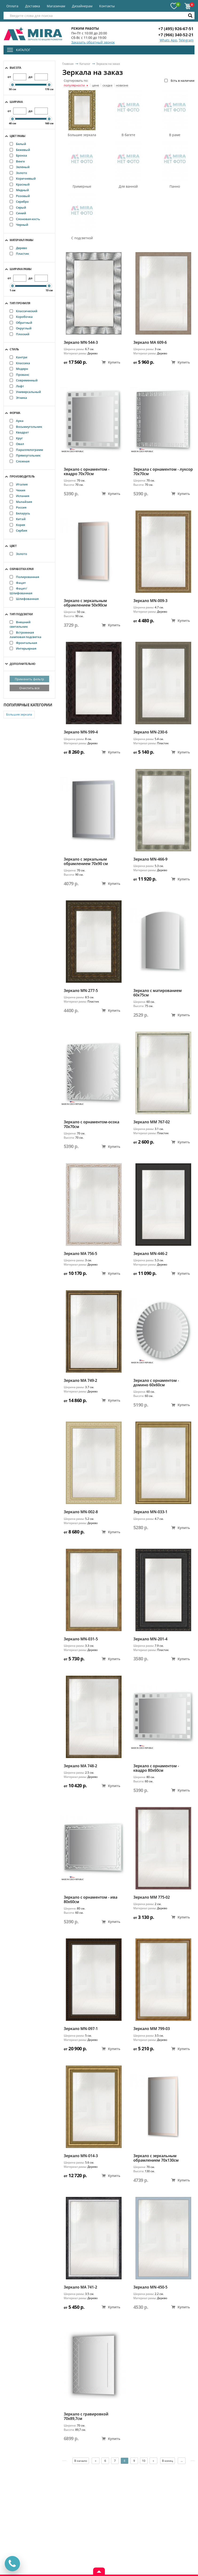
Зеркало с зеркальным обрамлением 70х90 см (86, 861)
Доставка (32, 6)
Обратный (21, 322)
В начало (80, 2461)
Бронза (18, 155)
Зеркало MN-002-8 (81, 1512)
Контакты (107, 6)
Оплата (12, 6)
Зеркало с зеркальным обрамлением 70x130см (156, 2158)
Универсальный (25, 392)
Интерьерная (23, 648)
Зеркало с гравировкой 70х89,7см (86, 2416)
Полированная (24, 577)
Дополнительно (23, 664)
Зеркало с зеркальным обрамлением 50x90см (85, 603)
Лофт (17, 386)
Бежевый (20, 150)
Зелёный (20, 167)
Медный (19, 190)
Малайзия (21, 502)
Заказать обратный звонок (93, 42)
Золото (18, 173)
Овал (17, 444)
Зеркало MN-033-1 (150, 1512)
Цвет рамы (17, 136)
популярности (76, 85)
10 (143, 2461)
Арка (17, 421)
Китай (18, 519)
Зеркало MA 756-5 (80, 1253)
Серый (18, 207)
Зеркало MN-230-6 (150, 732)
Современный (24, 380)
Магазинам (56, 6)
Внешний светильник (20, 624)
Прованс (19, 374)
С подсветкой (82, 238)
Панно (175, 186)
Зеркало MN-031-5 (81, 1639)
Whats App (168, 40)
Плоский (19, 334)
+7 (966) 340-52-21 (176, 34)
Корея (17, 525)
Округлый (21, 328)
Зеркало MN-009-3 (150, 601)
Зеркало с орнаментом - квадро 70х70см (86, 471)
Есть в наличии (179, 80)
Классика (20, 363)
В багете (128, 135)
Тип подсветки (21, 614)
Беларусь (20, 513)
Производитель (22, 476)
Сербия (18, 530)
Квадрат (19, 432)
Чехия (17, 490)
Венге (17, 161)
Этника (18, 398)
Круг (16, 438)
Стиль (14, 349)
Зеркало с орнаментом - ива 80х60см (90, 1899)
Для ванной (128, 186)
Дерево (18, 248)
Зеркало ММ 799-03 (151, 2028)
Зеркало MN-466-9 (150, 859)
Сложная (19, 461)
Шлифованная (24, 599)
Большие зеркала (19, 714)
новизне (122, 85)
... (182, 2461)
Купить (111, 362)
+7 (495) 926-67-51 (176, 28)
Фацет (18, 583)
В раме (174, 135)
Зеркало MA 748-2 (80, 1766)
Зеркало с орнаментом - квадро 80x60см (156, 1768)
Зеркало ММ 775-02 (151, 1897)
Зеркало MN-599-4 (81, 732)
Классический (23, 311)
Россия (18, 507)
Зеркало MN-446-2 (150, 1253)
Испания (19, 496)
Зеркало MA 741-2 (80, 2287)
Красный (20, 184)
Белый (18, 144)
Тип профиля (20, 303)
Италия (19, 484)
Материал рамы (21, 240)
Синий (18, 213)
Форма (15, 413)
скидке (107, 85)
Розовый (20, 196)
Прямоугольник (25, 455)
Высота (15, 68)
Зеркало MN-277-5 (81, 990)
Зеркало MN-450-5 (150, 2287)
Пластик (19, 253)
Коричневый (23, 178)
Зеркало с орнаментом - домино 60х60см (156, 1382)
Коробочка (21, 317)
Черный (19, 224)
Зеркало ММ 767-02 (151, 1122)
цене (95, 85)
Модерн (19, 369)
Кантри (18, 357)
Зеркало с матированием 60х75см (157, 992)
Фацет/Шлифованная (21, 590)
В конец (167, 2461)
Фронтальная (23, 643)
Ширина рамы (21, 269)
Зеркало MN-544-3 (81, 342)
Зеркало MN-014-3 (81, 2156)
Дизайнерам (82, 6)
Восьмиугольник (26, 427)
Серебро (19, 201)
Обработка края (21, 569)
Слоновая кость (25, 219)
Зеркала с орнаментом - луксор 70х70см (163, 471)
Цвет (13, 546)
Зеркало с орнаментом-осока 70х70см (91, 1124)
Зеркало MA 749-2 (80, 1380)
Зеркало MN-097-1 (81, 2028)
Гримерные (82, 186)
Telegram (186, 40)
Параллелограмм (26, 450)
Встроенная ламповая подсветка (25, 634)
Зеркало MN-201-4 (150, 1639)
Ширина (16, 102)
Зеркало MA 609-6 (150, 342)
